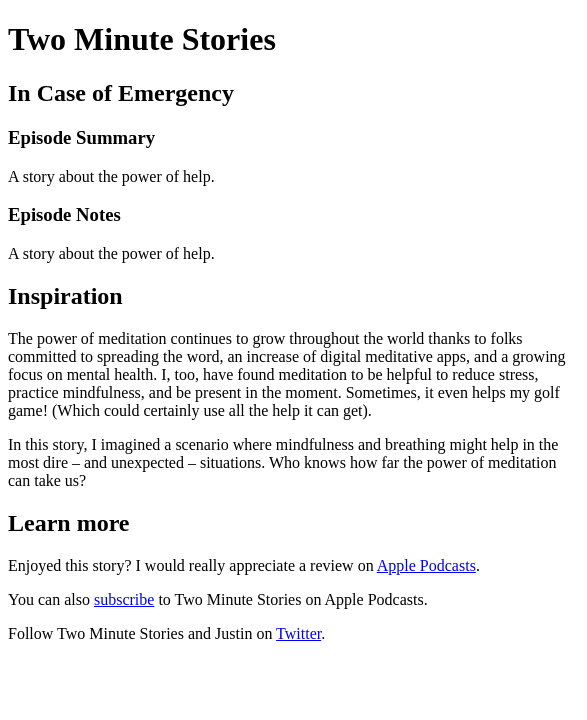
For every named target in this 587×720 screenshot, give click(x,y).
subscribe (124, 599)
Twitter (298, 633)
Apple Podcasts (426, 565)
